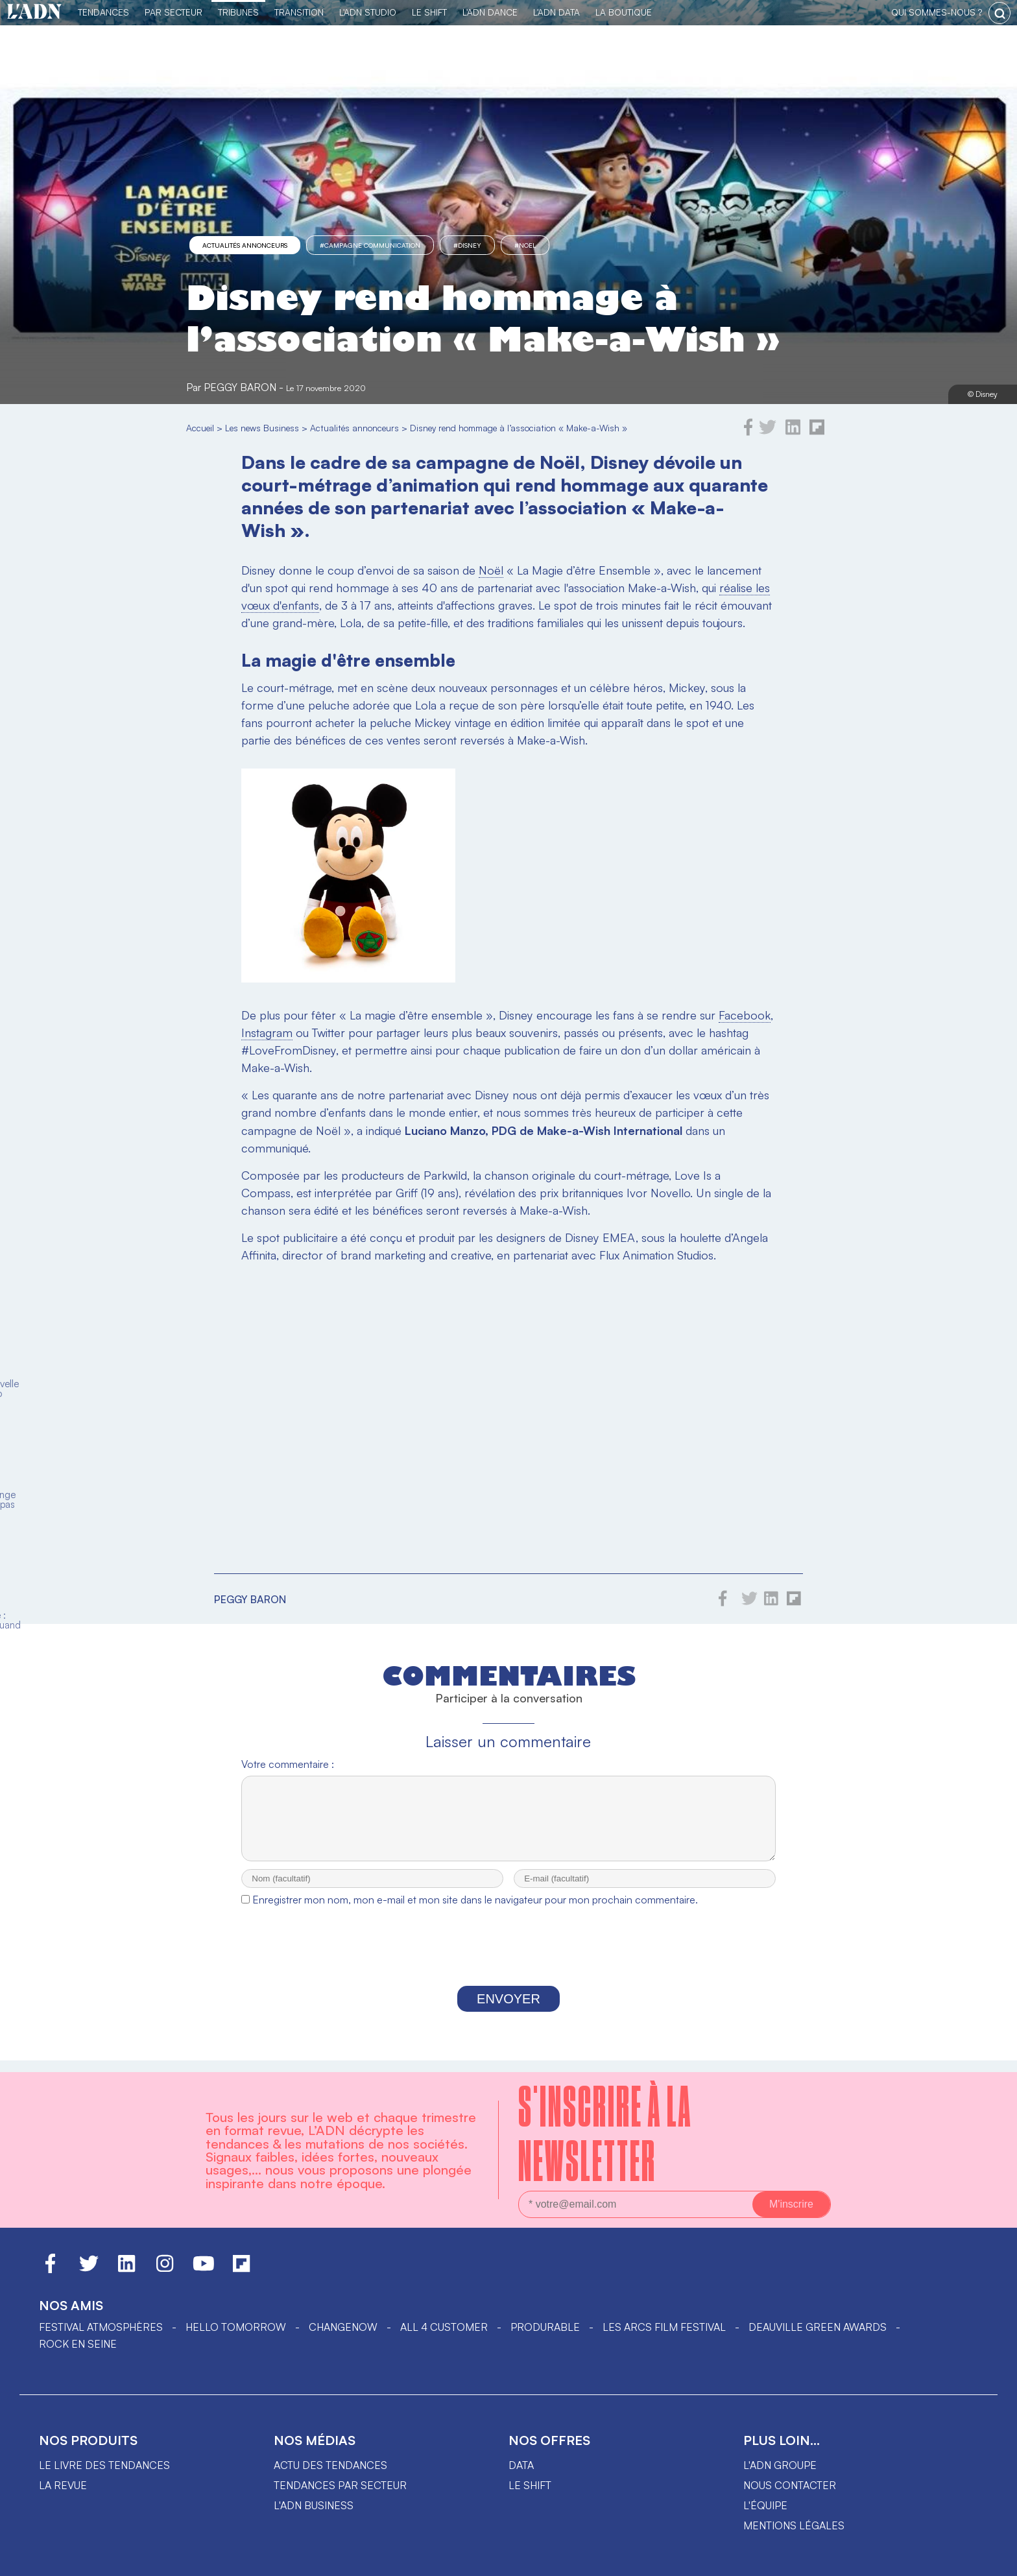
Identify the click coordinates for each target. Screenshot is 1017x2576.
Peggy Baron (240, 387)
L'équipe (765, 2505)
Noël (491, 570)
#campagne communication (370, 245)
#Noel (525, 245)
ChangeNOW (343, 2326)
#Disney (467, 245)
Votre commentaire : (287, 1764)
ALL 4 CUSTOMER (444, 2326)
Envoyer (508, 2010)
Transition (299, 12)
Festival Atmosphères (101, 2326)
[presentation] (508, 1961)
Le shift (529, 2485)
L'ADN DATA (556, 12)
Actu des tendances (330, 2465)
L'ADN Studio (367, 12)
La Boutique (623, 12)
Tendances (103, 12)
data (521, 2465)
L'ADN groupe (780, 2465)
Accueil (200, 427)
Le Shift (429, 12)
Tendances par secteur (340, 2485)
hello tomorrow (235, 2326)
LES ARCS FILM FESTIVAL (664, 2326)
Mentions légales (793, 2525)
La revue (63, 2485)
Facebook (745, 1015)
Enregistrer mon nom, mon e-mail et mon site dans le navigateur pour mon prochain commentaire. (475, 1911)
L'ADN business (313, 2505)
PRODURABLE (545, 2326)
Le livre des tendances (104, 2465)
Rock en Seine (78, 2343)
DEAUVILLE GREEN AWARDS (817, 2326)
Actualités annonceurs (244, 245)
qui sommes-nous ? (936, 12)
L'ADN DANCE (490, 12)
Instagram (267, 1032)
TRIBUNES (238, 12)
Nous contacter (789, 2485)
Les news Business (262, 427)
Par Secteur (173, 12)
